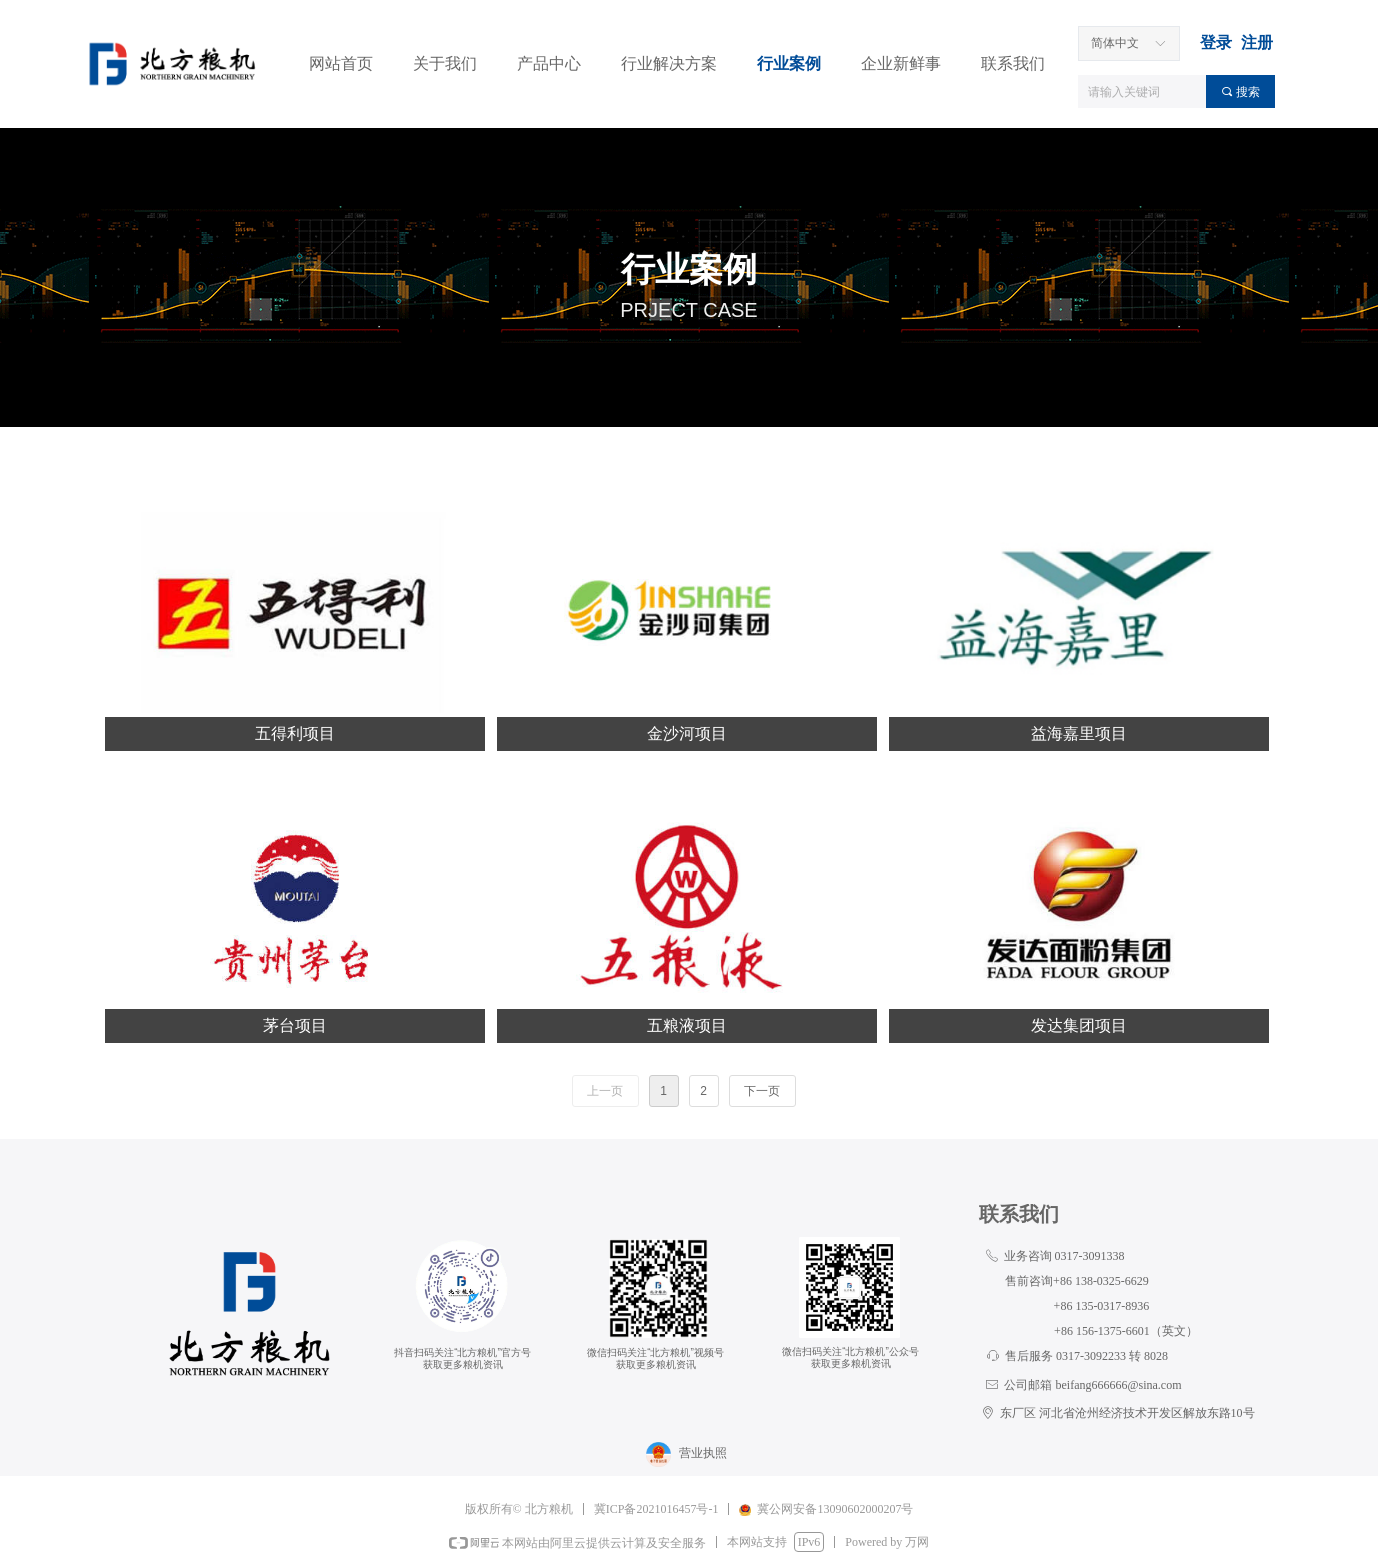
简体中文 (1115, 43)
